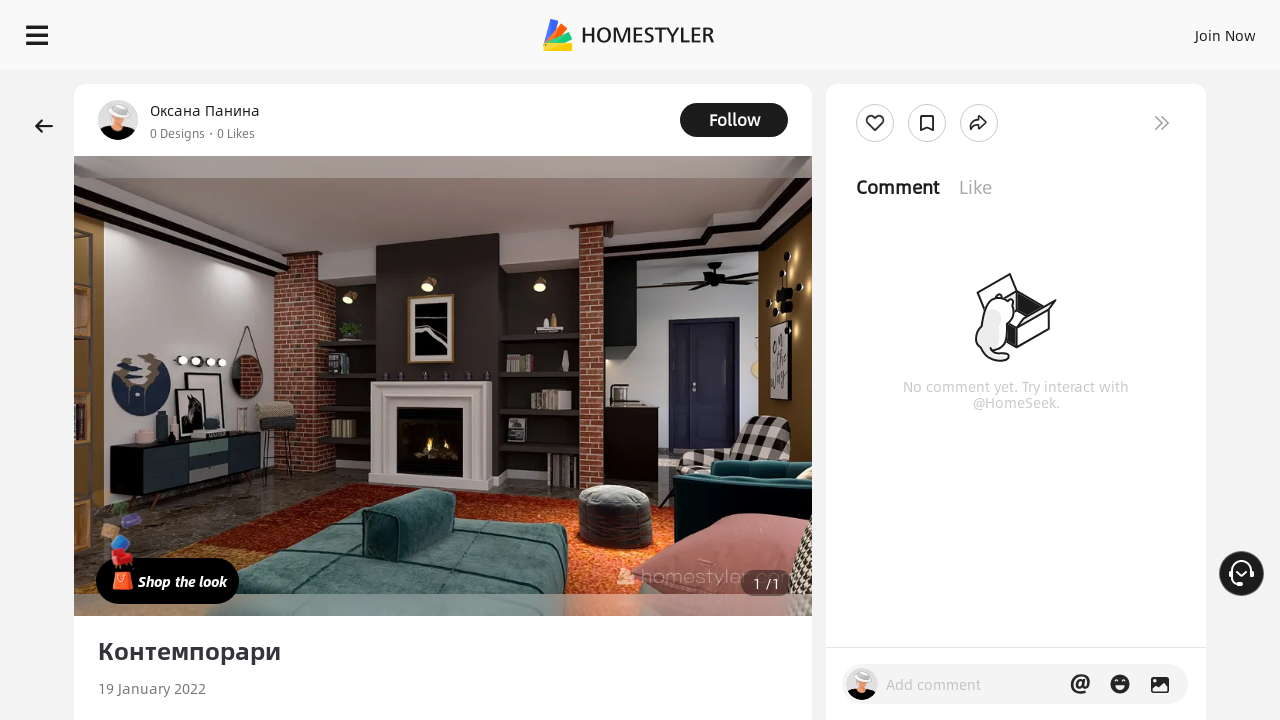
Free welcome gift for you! (864, 84)
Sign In (910, 30)
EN (1054, 30)
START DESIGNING (1180, 30)
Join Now (984, 30)
